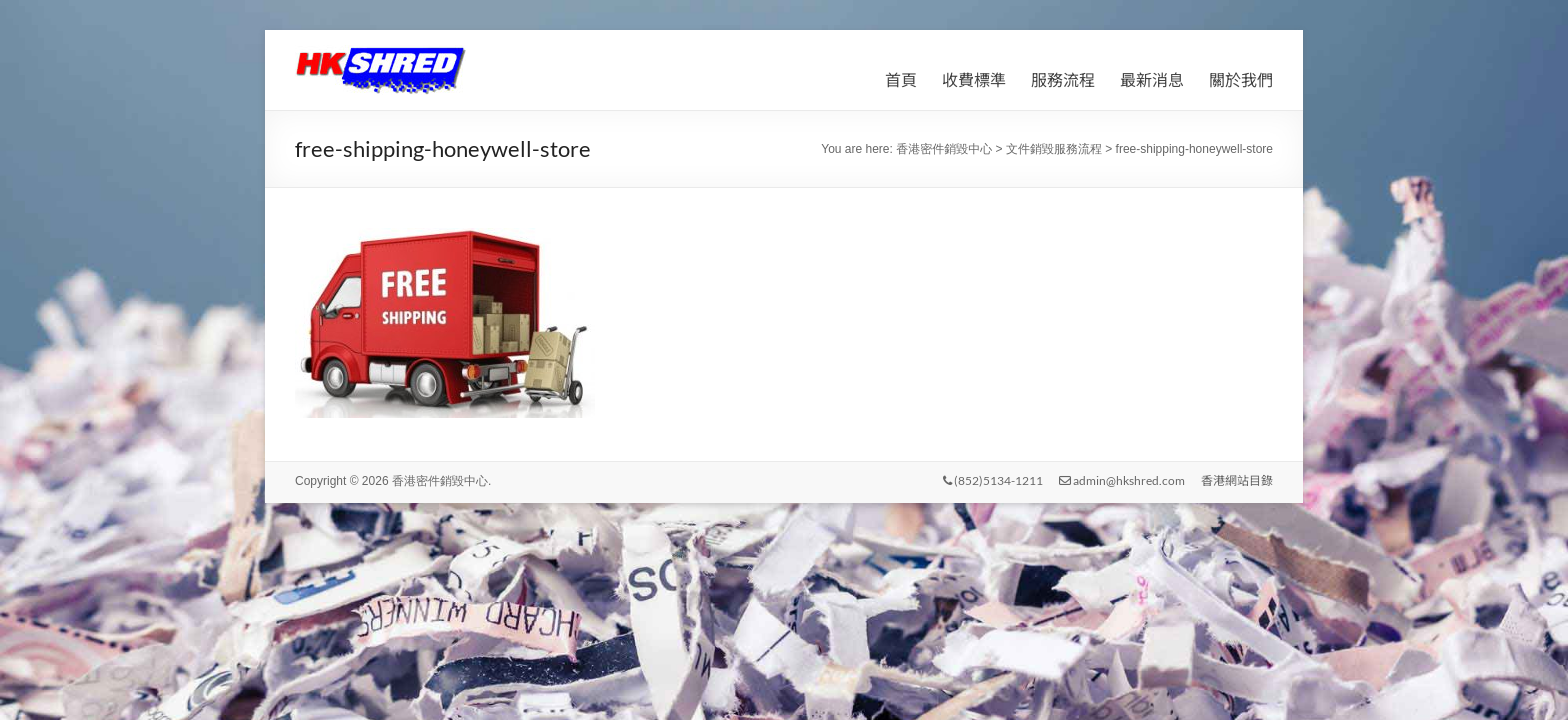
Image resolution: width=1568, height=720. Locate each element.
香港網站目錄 (1237, 480)
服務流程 (1063, 79)
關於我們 (1241, 79)
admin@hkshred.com (1122, 480)
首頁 (901, 79)
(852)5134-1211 (993, 480)
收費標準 (974, 79)
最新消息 (1152, 79)
